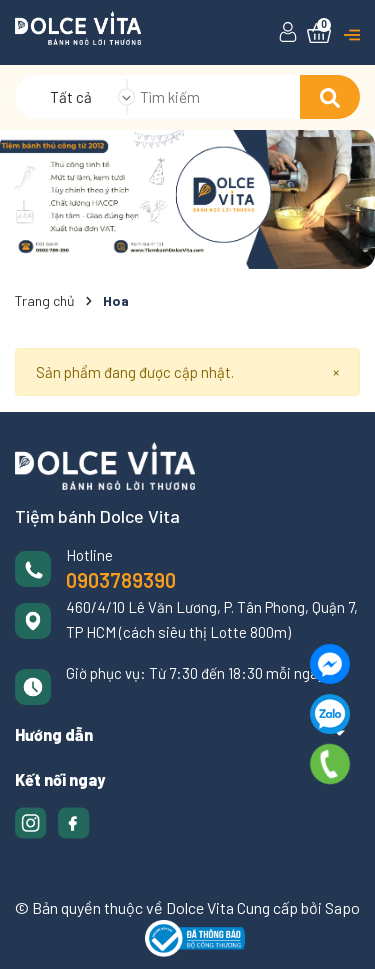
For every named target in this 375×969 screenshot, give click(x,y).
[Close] (336, 372)
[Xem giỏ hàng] (319, 33)
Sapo (342, 907)
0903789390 (121, 580)
